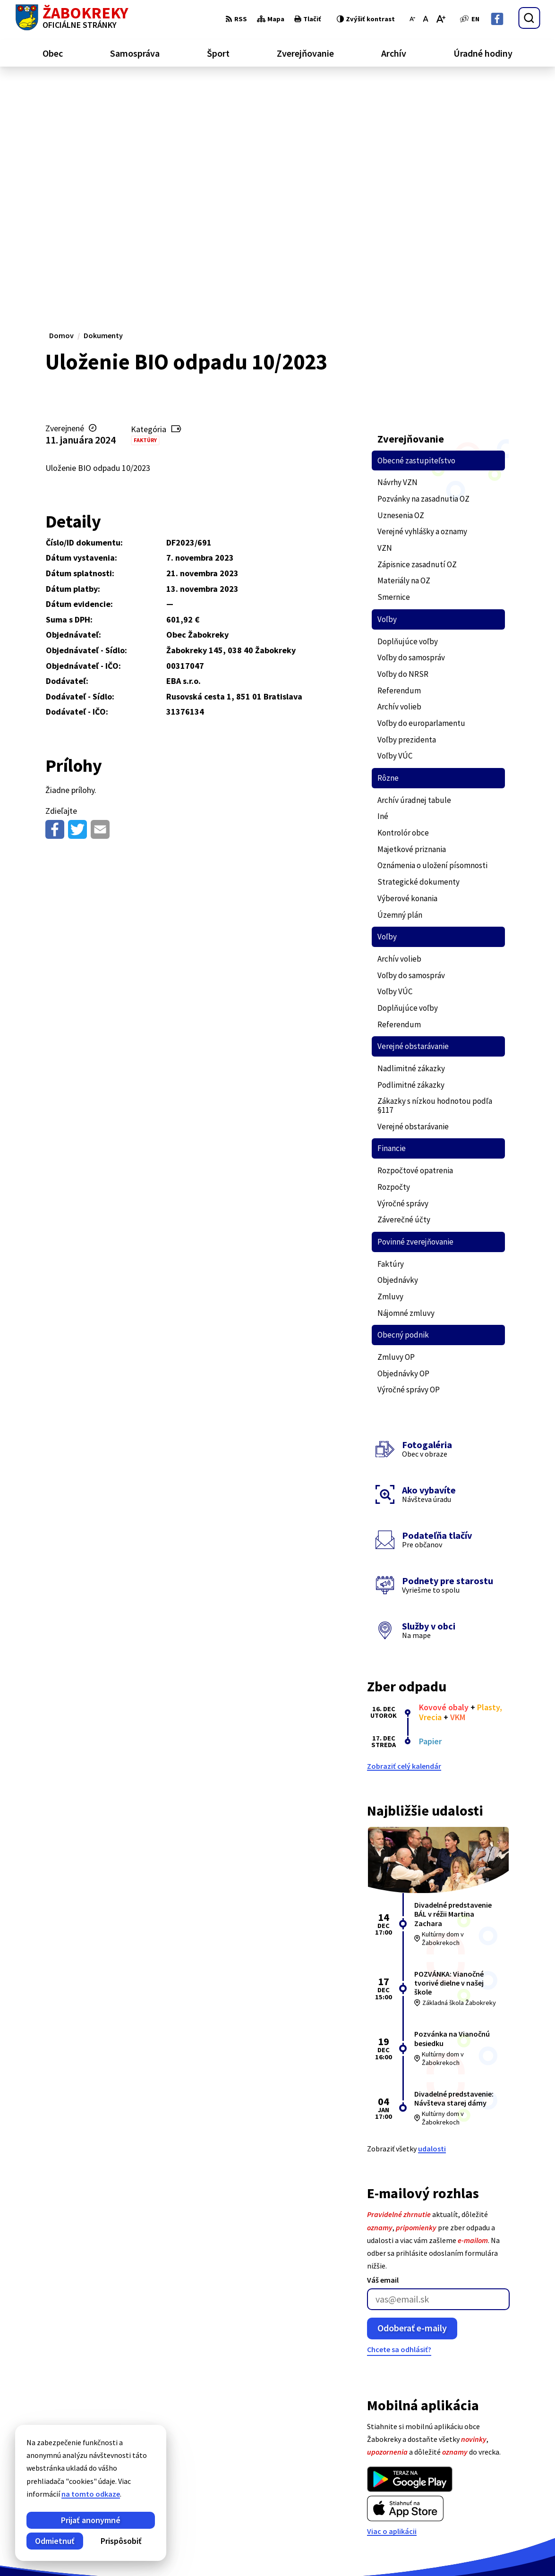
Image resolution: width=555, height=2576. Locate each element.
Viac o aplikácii (392, 2307)
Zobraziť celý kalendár (404, 1541)
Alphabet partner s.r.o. (138, 2550)
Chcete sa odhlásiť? (399, 2125)
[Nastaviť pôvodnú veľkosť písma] (425, 19)
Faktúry (145, 215)
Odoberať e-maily (412, 2103)
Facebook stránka (506, 2507)
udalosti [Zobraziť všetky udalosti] (432, 1924)
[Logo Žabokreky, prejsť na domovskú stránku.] (71, 18)
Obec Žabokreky (263, 2550)
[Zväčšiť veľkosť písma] (440, 19)
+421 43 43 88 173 (503, 2485)
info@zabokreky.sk (508, 2496)
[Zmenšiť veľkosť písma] (412, 19)
